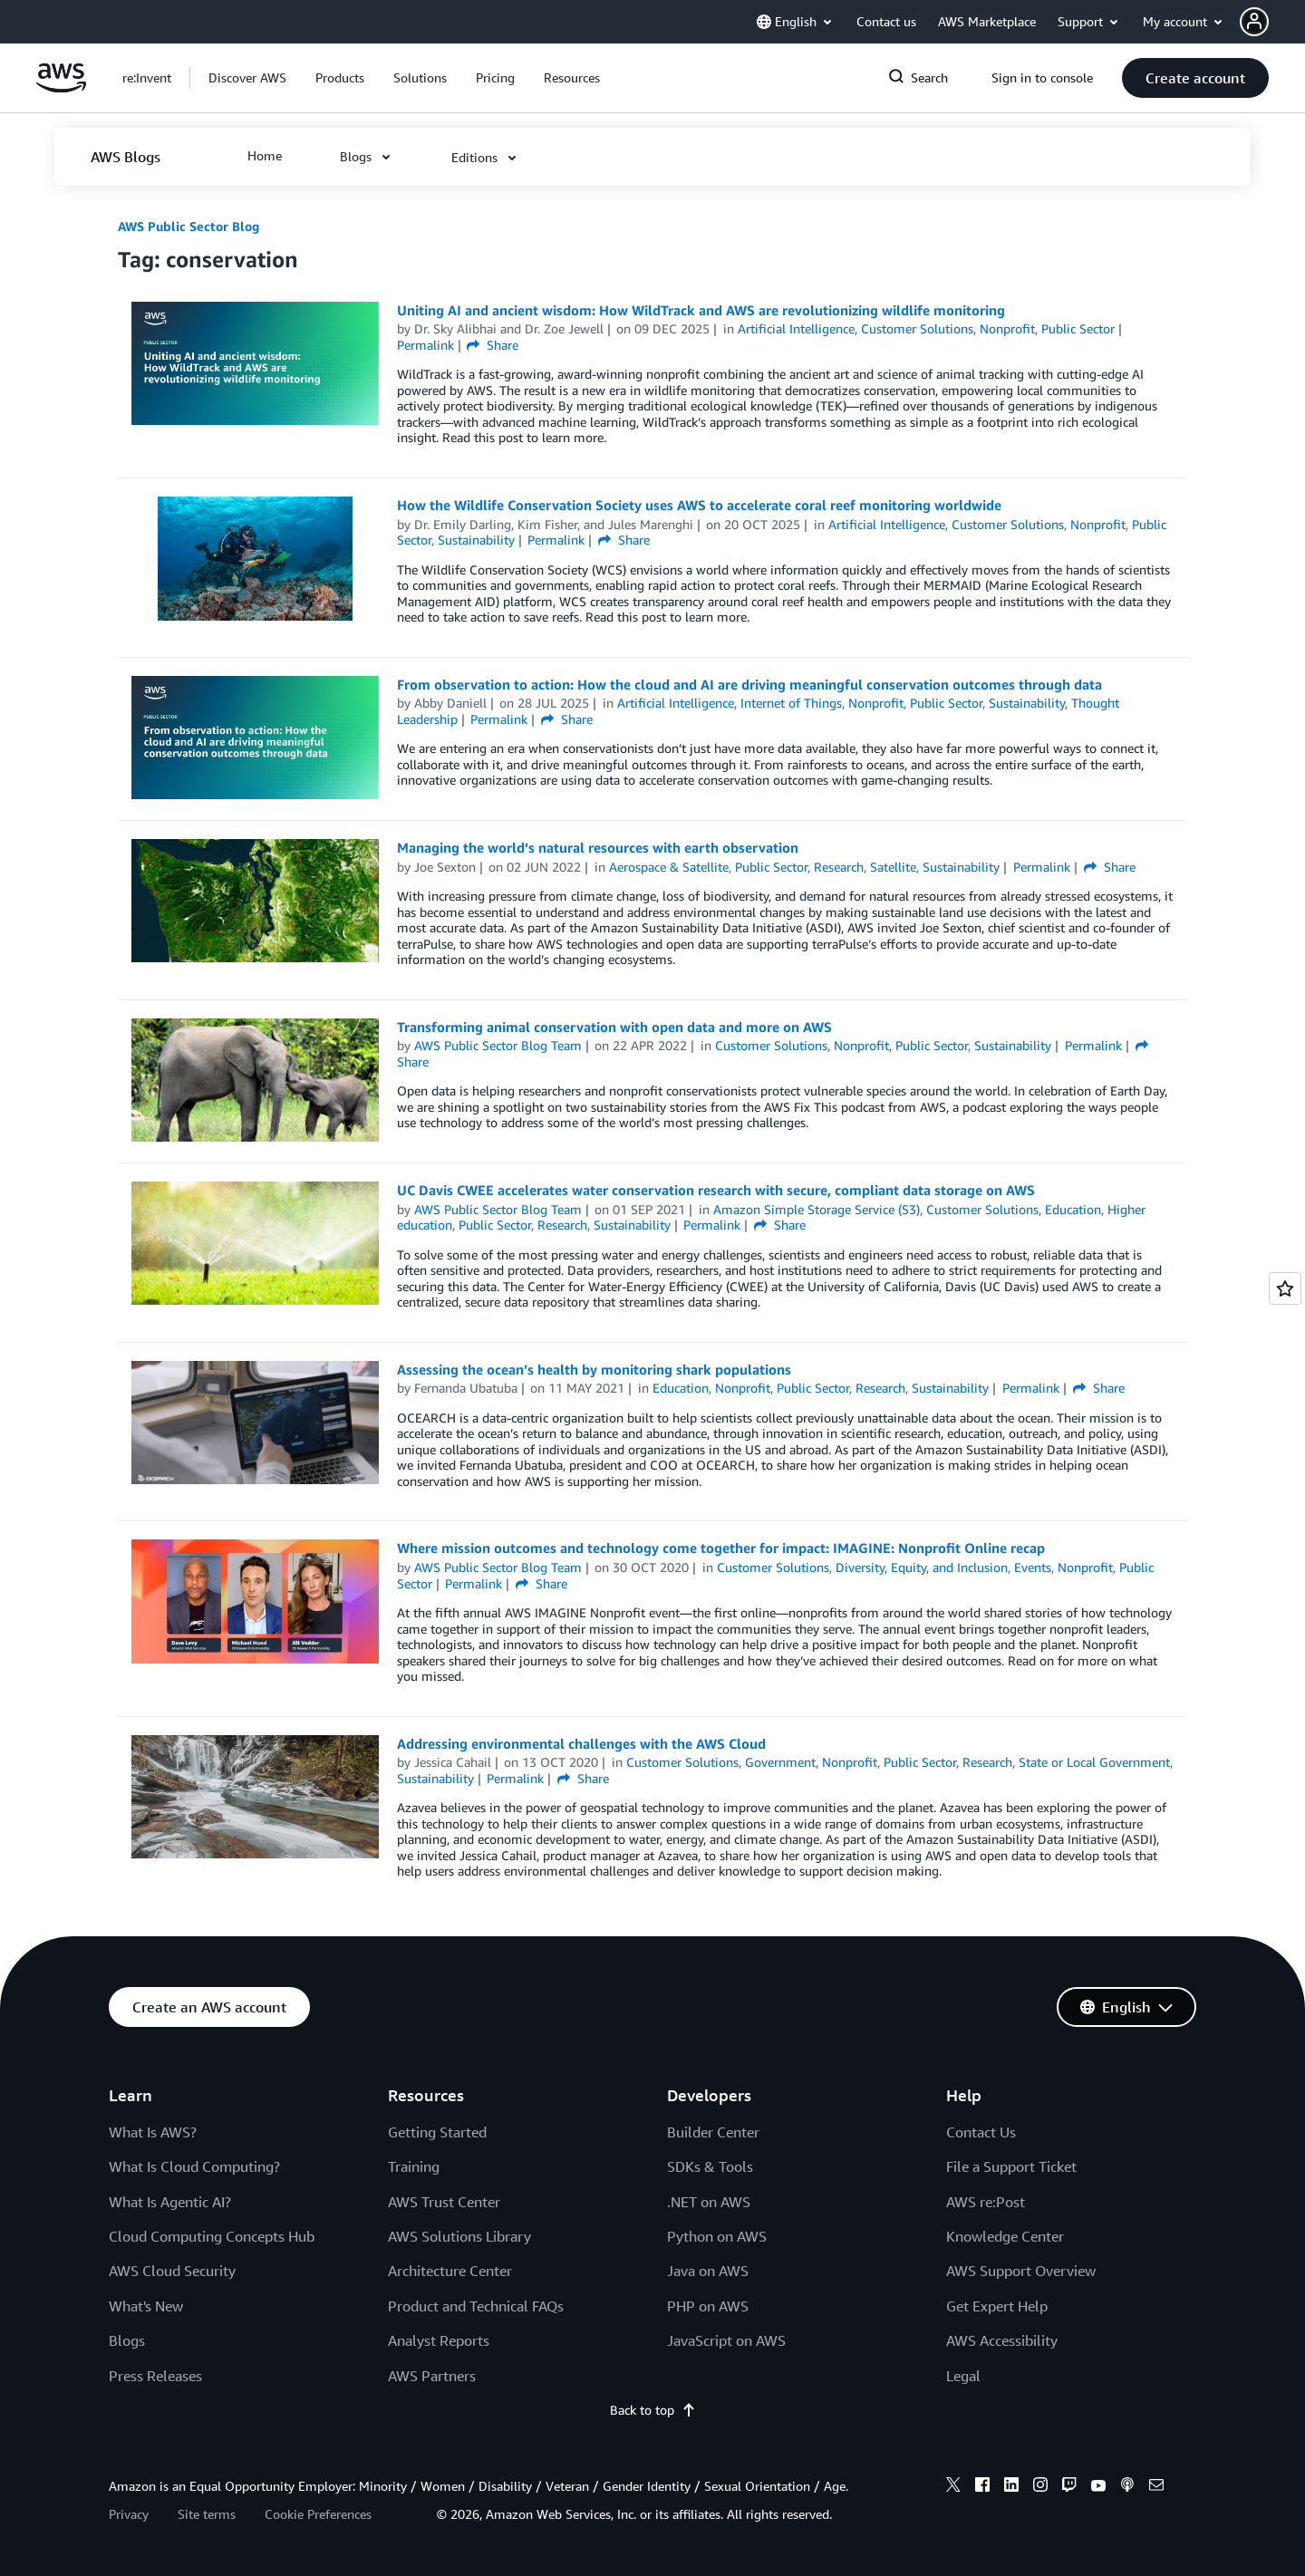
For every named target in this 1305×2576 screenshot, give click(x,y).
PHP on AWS (708, 2306)
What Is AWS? (153, 2132)
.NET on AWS (708, 2202)
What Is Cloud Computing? (194, 2166)
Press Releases (155, 2376)
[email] (1156, 2487)
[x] (953, 2487)
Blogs (127, 2340)
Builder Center (713, 2132)
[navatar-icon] (1254, 21)
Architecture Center (450, 2271)
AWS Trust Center (444, 2202)
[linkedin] (1011, 2487)
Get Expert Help (997, 2306)
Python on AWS (717, 2236)
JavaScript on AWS (726, 2340)
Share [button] (492, 344)
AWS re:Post (985, 2202)
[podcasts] (1127, 2487)
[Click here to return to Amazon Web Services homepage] (61, 87)
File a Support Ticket (1011, 2166)
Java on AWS (708, 2271)
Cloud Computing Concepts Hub (211, 2236)
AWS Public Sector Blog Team (498, 1045)
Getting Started (437, 2132)
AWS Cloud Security (172, 2271)
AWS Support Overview (1021, 2271)
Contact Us (981, 2132)
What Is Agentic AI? (170, 2202)
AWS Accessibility (1002, 2340)
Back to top (653, 2409)
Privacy (129, 2514)
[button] (1272, 21)
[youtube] (1098, 2487)
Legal (963, 2376)
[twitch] (1069, 2487)
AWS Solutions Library (459, 2236)
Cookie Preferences (318, 2514)
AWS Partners (432, 2376)
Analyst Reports (438, 2340)
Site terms (207, 2514)
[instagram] (1040, 2487)
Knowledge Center (1005, 2236)
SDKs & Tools (710, 2166)
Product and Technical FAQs (476, 2306)
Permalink (425, 344)
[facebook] (982, 2487)
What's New (146, 2306)
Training (414, 2166)
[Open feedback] (1285, 1288)
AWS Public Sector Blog (188, 226)
